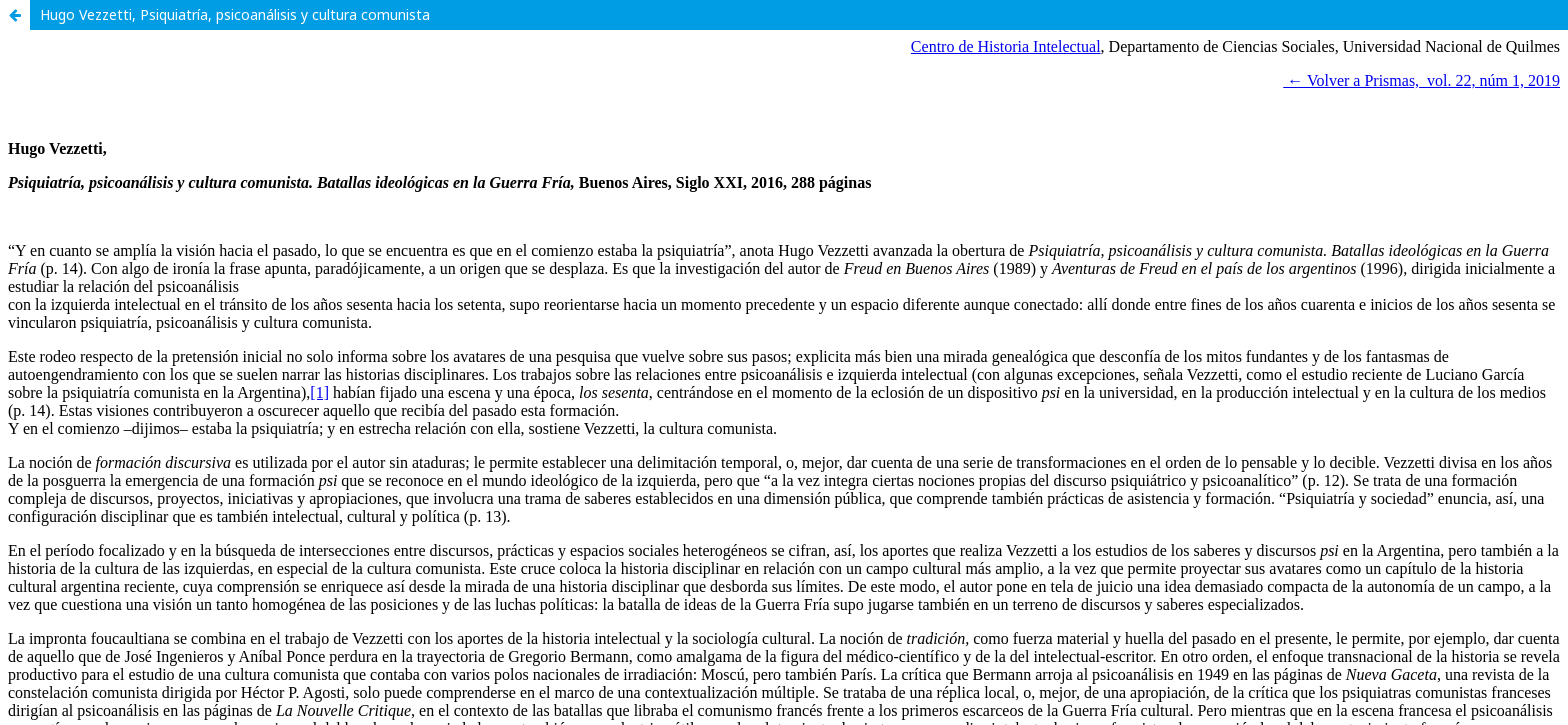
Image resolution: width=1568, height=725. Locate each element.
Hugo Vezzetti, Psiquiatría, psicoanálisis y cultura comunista (235, 14)
